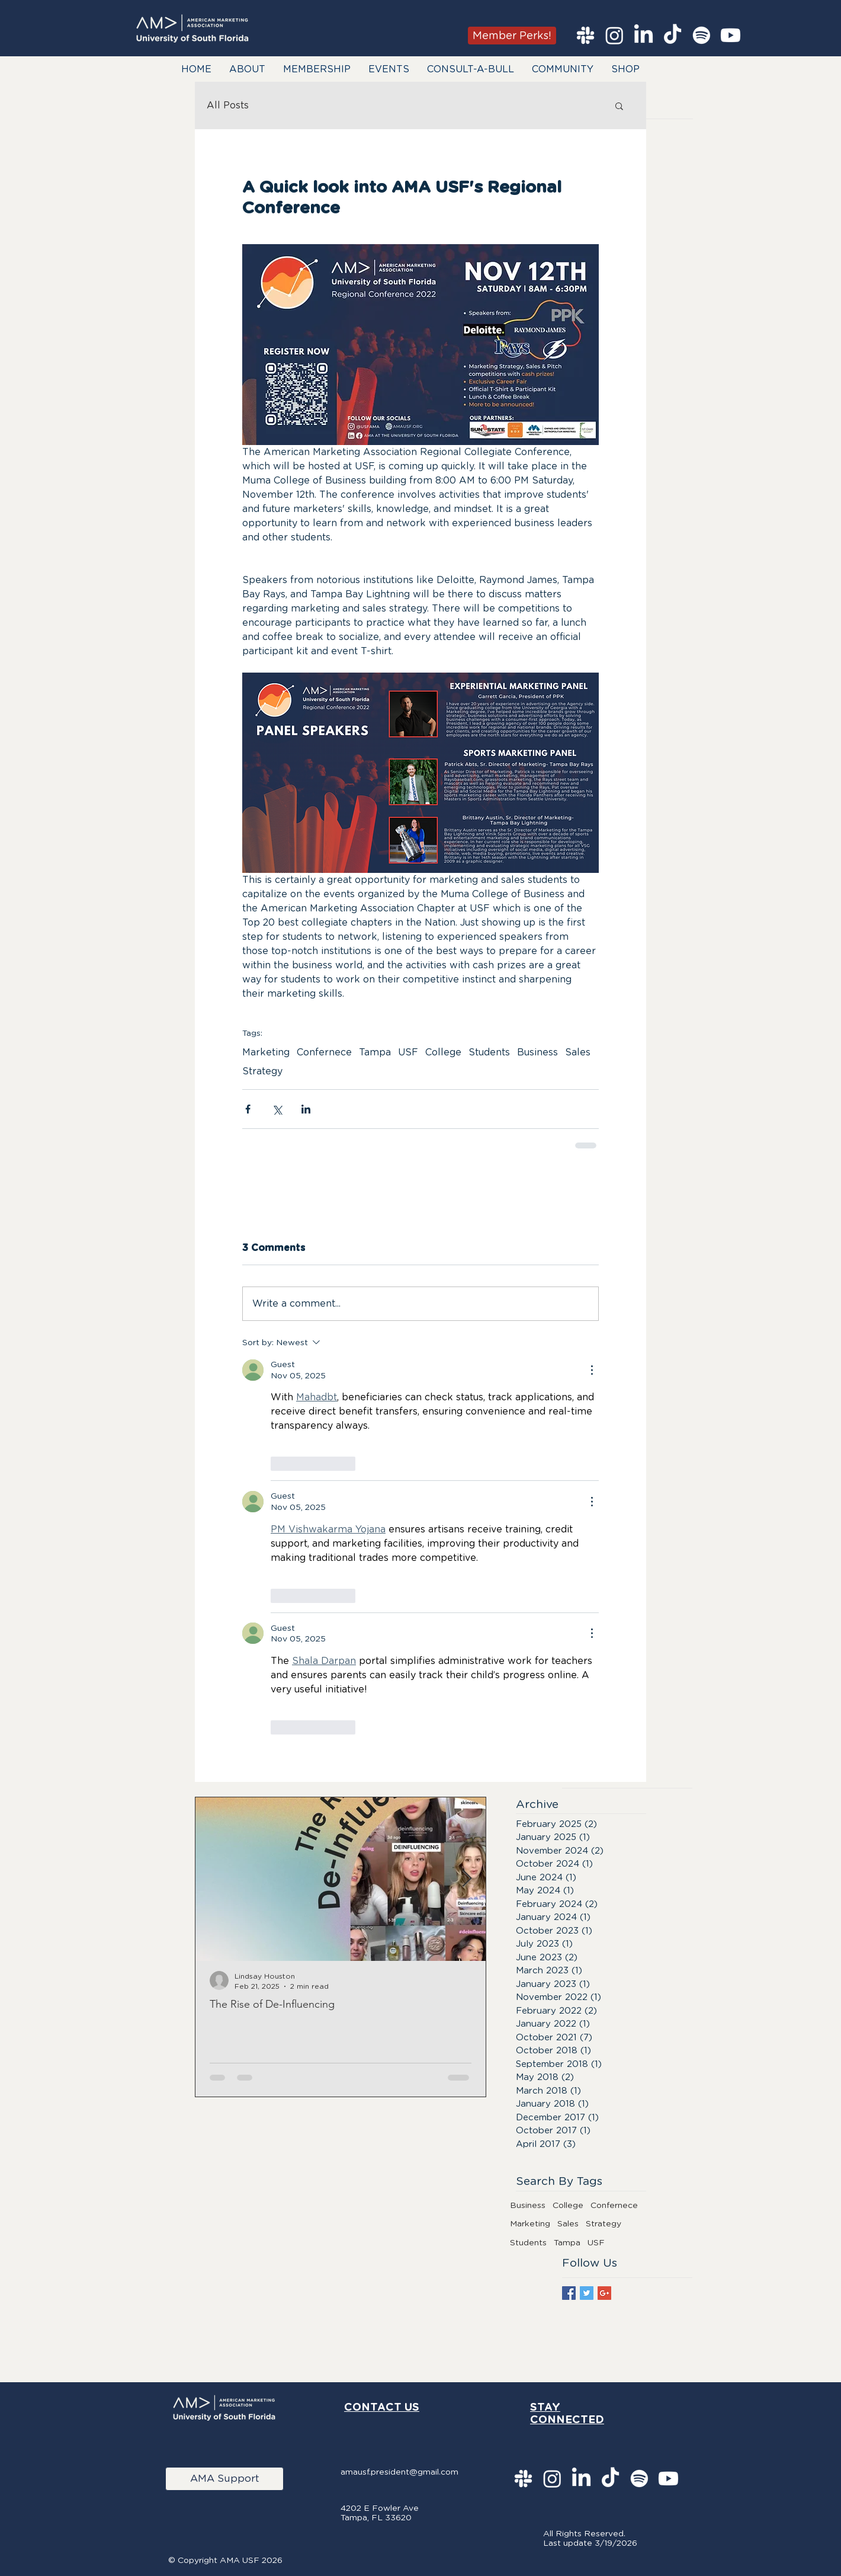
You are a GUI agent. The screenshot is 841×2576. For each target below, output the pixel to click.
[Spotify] (701, 35)
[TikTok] (672, 35)
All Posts (228, 105)
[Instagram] (614, 35)
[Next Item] (466, 1879)
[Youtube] (730, 35)
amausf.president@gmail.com (399, 2471)
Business (537, 1052)
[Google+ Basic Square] (604, 2293)
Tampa (375, 1052)
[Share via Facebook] (247, 1109)
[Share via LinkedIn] (306, 1109)
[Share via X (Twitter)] (277, 1109)
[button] (247, 69)
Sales (577, 1052)
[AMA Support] (224, 2479)
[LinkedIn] (643, 35)
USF (408, 1052)
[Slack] (585, 35)
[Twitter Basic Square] (586, 2293)
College (443, 1052)
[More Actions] (592, 1370)
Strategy (262, 1071)
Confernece (324, 1052)
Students (489, 1052)
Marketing (266, 1052)
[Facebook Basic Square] (569, 2293)
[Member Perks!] (512, 35)
